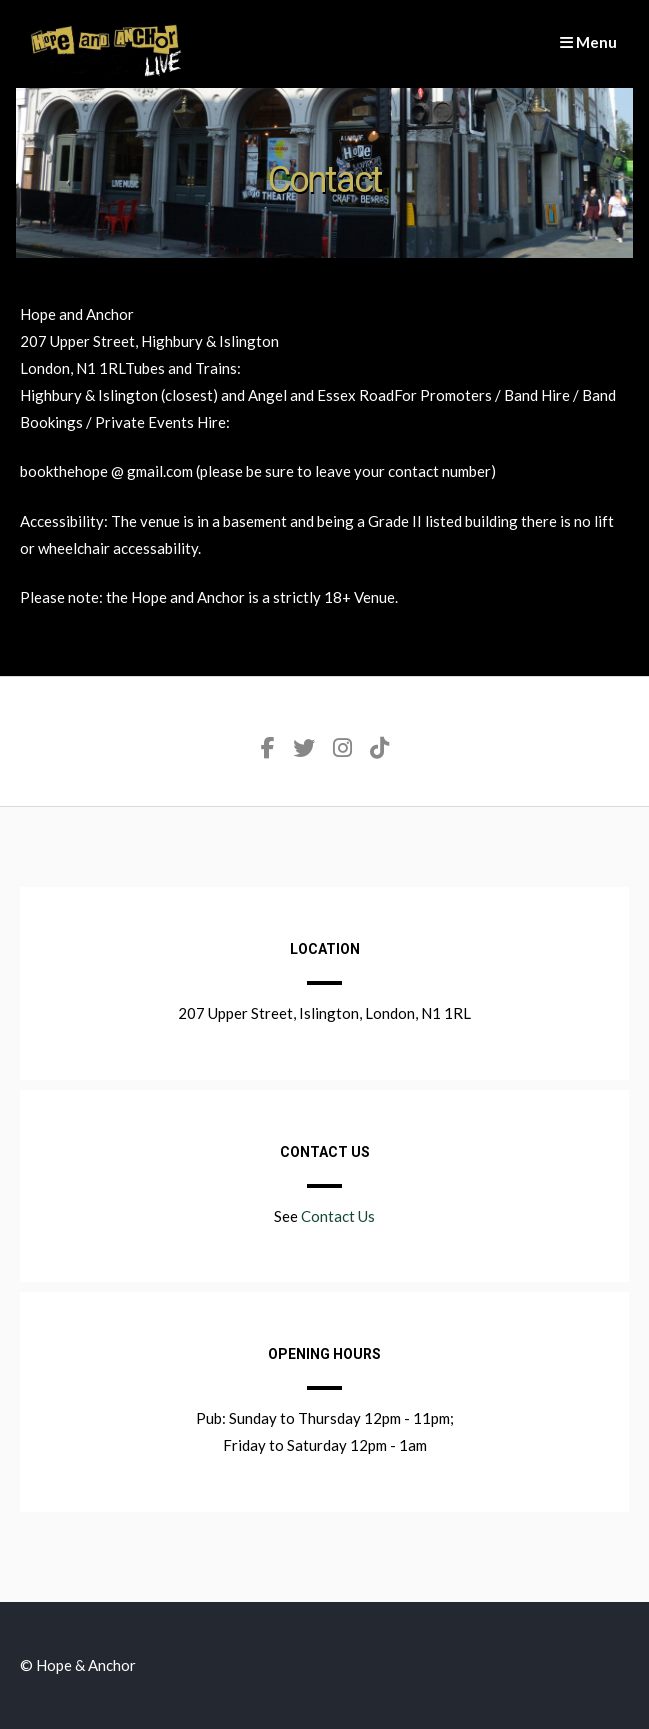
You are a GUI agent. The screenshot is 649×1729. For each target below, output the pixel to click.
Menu (588, 42)
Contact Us (338, 1216)
